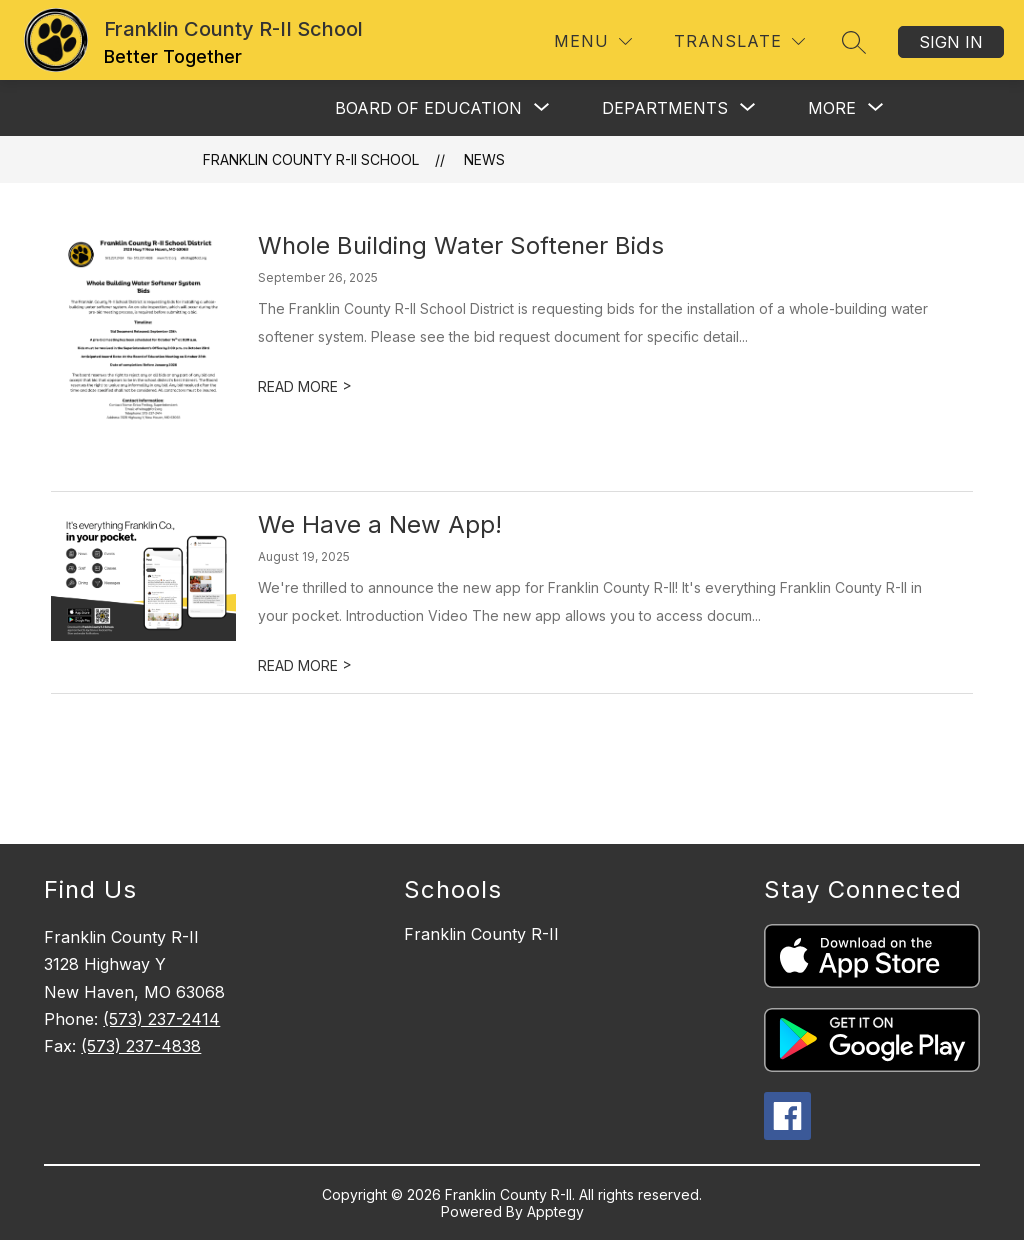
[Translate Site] (739, 41)
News (484, 159)
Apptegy (555, 1211)
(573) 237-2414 (161, 1019)
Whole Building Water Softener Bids (461, 245)
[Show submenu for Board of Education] (428, 108)
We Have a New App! (380, 524)
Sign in (951, 42)
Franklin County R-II (481, 934)
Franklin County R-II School (311, 159)
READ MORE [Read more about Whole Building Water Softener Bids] (305, 386)
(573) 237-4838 (141, 1046)
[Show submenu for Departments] (665, 108)
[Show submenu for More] (832, 108)
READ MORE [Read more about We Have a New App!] (305, 665)
